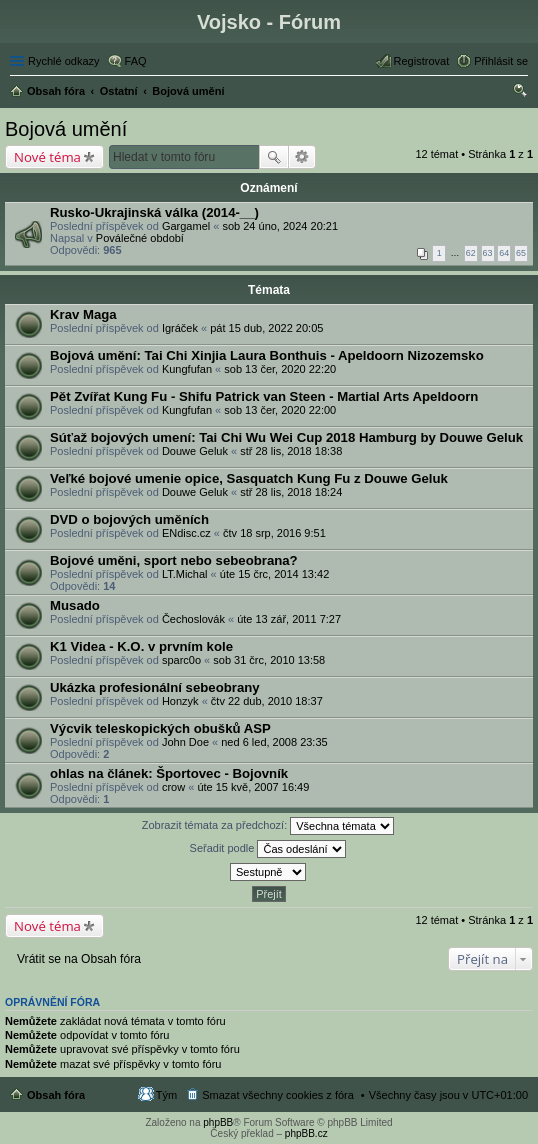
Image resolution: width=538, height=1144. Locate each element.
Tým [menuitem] (166, 1095)
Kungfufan (187, 369)
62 (471, 253)
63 (488, 253)
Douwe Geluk (195, 451)
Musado (75, 605)
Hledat (274, 157)
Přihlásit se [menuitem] (501, 61)
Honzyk (180, 701)
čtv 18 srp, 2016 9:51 (274, 533)
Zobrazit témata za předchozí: (268, 826)
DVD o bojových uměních (129, 519)
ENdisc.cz (186, 533)
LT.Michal (185, 574)
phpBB (218, 1122)
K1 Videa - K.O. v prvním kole (141, 646)
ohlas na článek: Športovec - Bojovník (169, 773)
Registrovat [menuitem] (422, 61)
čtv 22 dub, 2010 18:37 (267, 701)
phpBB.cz (306, 1133)
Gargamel (186, 226)
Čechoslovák (193, 619)
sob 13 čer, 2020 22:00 (280, 410)
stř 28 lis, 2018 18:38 (291, 451)
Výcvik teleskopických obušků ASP (160, 728)
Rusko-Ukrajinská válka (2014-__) (154, 212)
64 (504, 253)
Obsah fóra (56, 1095)
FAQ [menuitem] (136, 61)
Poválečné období (140, 238)
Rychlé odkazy (64, 61)
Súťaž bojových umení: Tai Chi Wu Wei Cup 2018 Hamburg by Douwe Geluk (286, 437)
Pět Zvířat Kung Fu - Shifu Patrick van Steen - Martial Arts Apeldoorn (264, 396)
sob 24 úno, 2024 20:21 (280, 226)
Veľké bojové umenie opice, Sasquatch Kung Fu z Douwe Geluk (249, 478)
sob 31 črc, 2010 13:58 (269, 660)
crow (173, 787)
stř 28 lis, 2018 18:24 (291, 492)
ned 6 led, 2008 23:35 (274, 742)
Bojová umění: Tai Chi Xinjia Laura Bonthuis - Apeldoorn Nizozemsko (267, 355)
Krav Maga (83, 314)
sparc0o (181, 660)
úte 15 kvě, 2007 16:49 (253, 787)
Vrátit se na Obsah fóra (79, 959)
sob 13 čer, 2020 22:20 (280, 369)
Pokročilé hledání (302, 157)
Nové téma (47, 157)
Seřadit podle (268, 849)
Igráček (180, 328)
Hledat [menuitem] (520, 93)
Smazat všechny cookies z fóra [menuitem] (278, 1095)
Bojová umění (66, 129)
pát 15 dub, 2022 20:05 (266, 328)
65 (521, 253)
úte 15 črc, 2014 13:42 (274, 574)
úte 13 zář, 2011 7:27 (289, 619)
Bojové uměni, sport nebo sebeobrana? (174, 560)
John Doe (185, 742)
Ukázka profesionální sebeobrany (155, 687)
